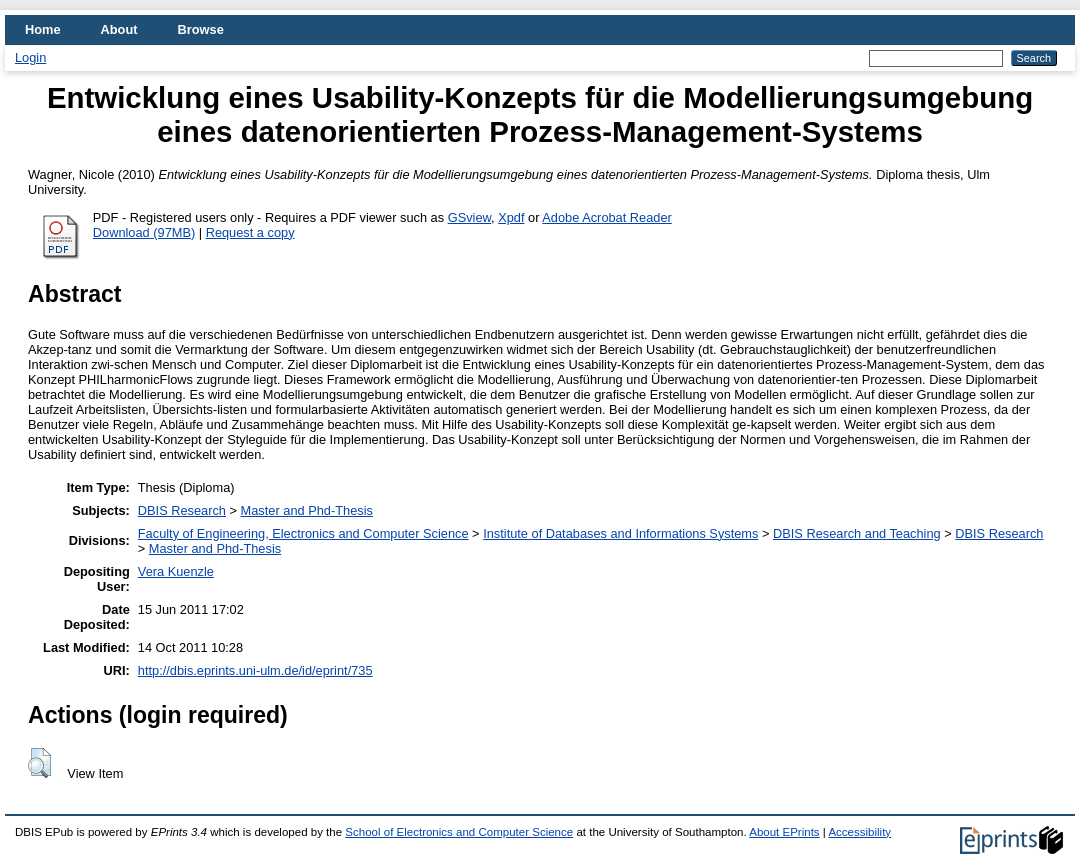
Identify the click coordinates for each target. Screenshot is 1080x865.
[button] (39, 763)
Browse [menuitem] (201, 29)
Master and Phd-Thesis (307, 510)
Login (30, 57)
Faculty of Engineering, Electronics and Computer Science (303, 533)
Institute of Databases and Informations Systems (620, 533)
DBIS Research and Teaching (857, 533)
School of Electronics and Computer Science (459, 832)
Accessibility (859, 832)
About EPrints (784, 832)
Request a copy (250, 232)
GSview (469, 217)
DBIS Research (182, 510)
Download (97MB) (144, 232)
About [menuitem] (119, 29)
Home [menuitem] (43, 29)
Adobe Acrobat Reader (606, 217)
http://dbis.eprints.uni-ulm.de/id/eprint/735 (255, 670)
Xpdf (511, 217)
